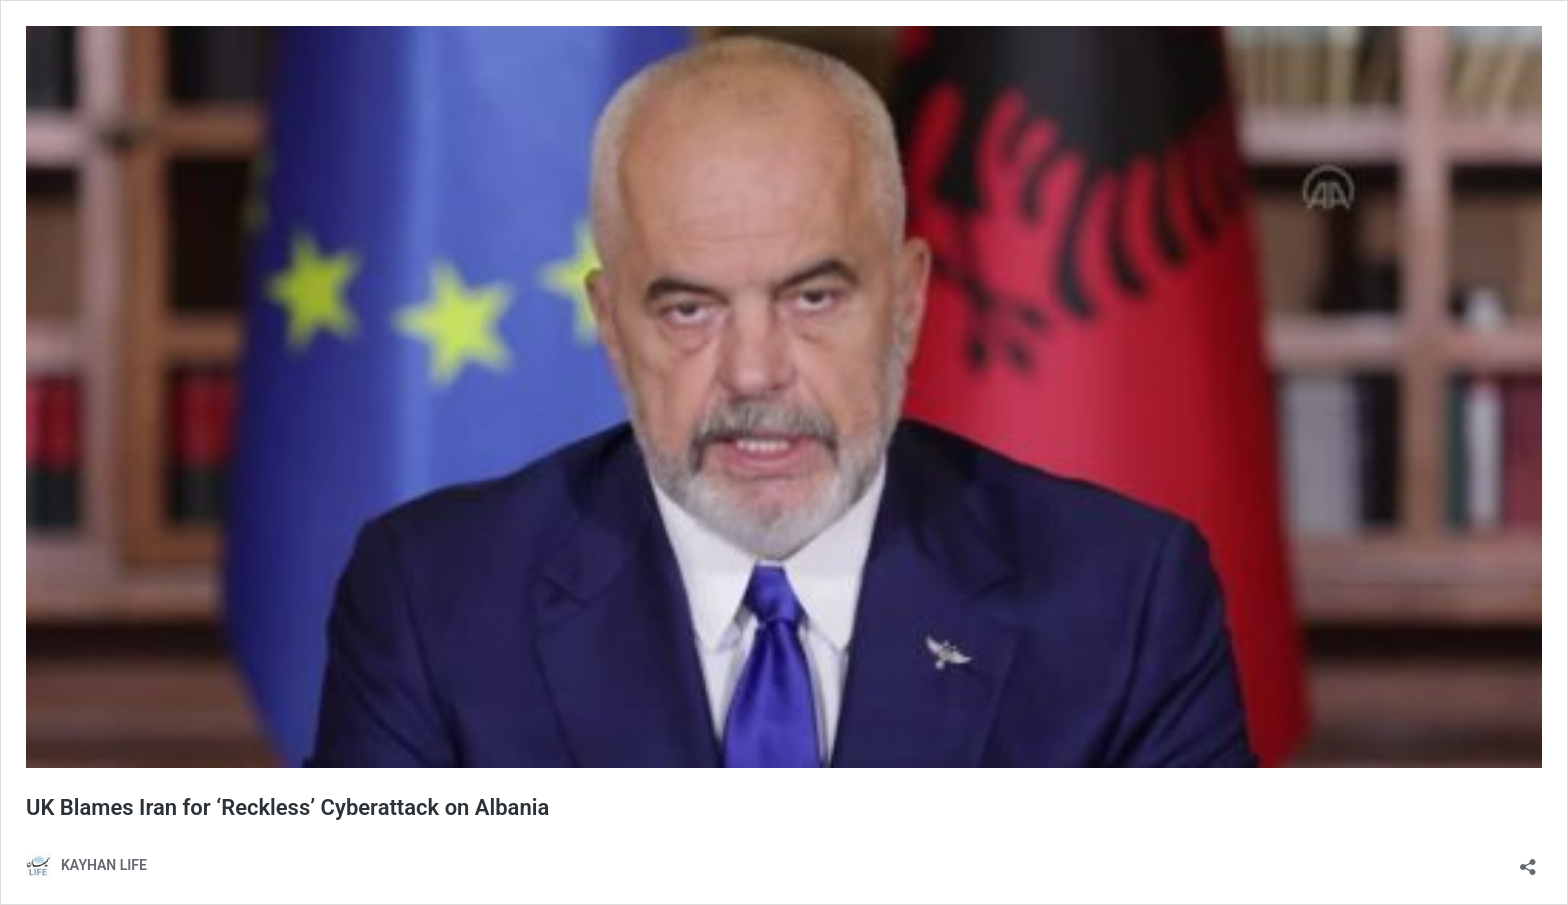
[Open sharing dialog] (1528, 860)
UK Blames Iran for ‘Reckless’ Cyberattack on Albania (287, 807)
